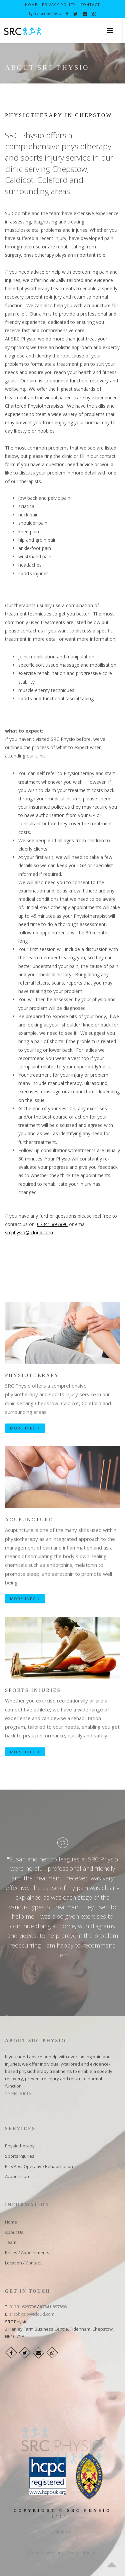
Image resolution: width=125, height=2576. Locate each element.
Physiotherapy (32, 1375)
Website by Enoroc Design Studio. (62, 2552)
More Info (25, 1427)
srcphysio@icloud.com (29, 1232)
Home (31, 4)
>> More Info (18, 2093)
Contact (90, 4)
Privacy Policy (59, 4)
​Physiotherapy (20, 2146)
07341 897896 (45, 13)
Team (10, 2242)
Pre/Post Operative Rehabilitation (39, 2166)
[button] (110, 30)
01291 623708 (22, 2307)
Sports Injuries (33, 1690)
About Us (14, 2232)
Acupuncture (29, 1519)
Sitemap (62, 2532)
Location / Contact (23, 2263)
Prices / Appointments (27, 2252)
